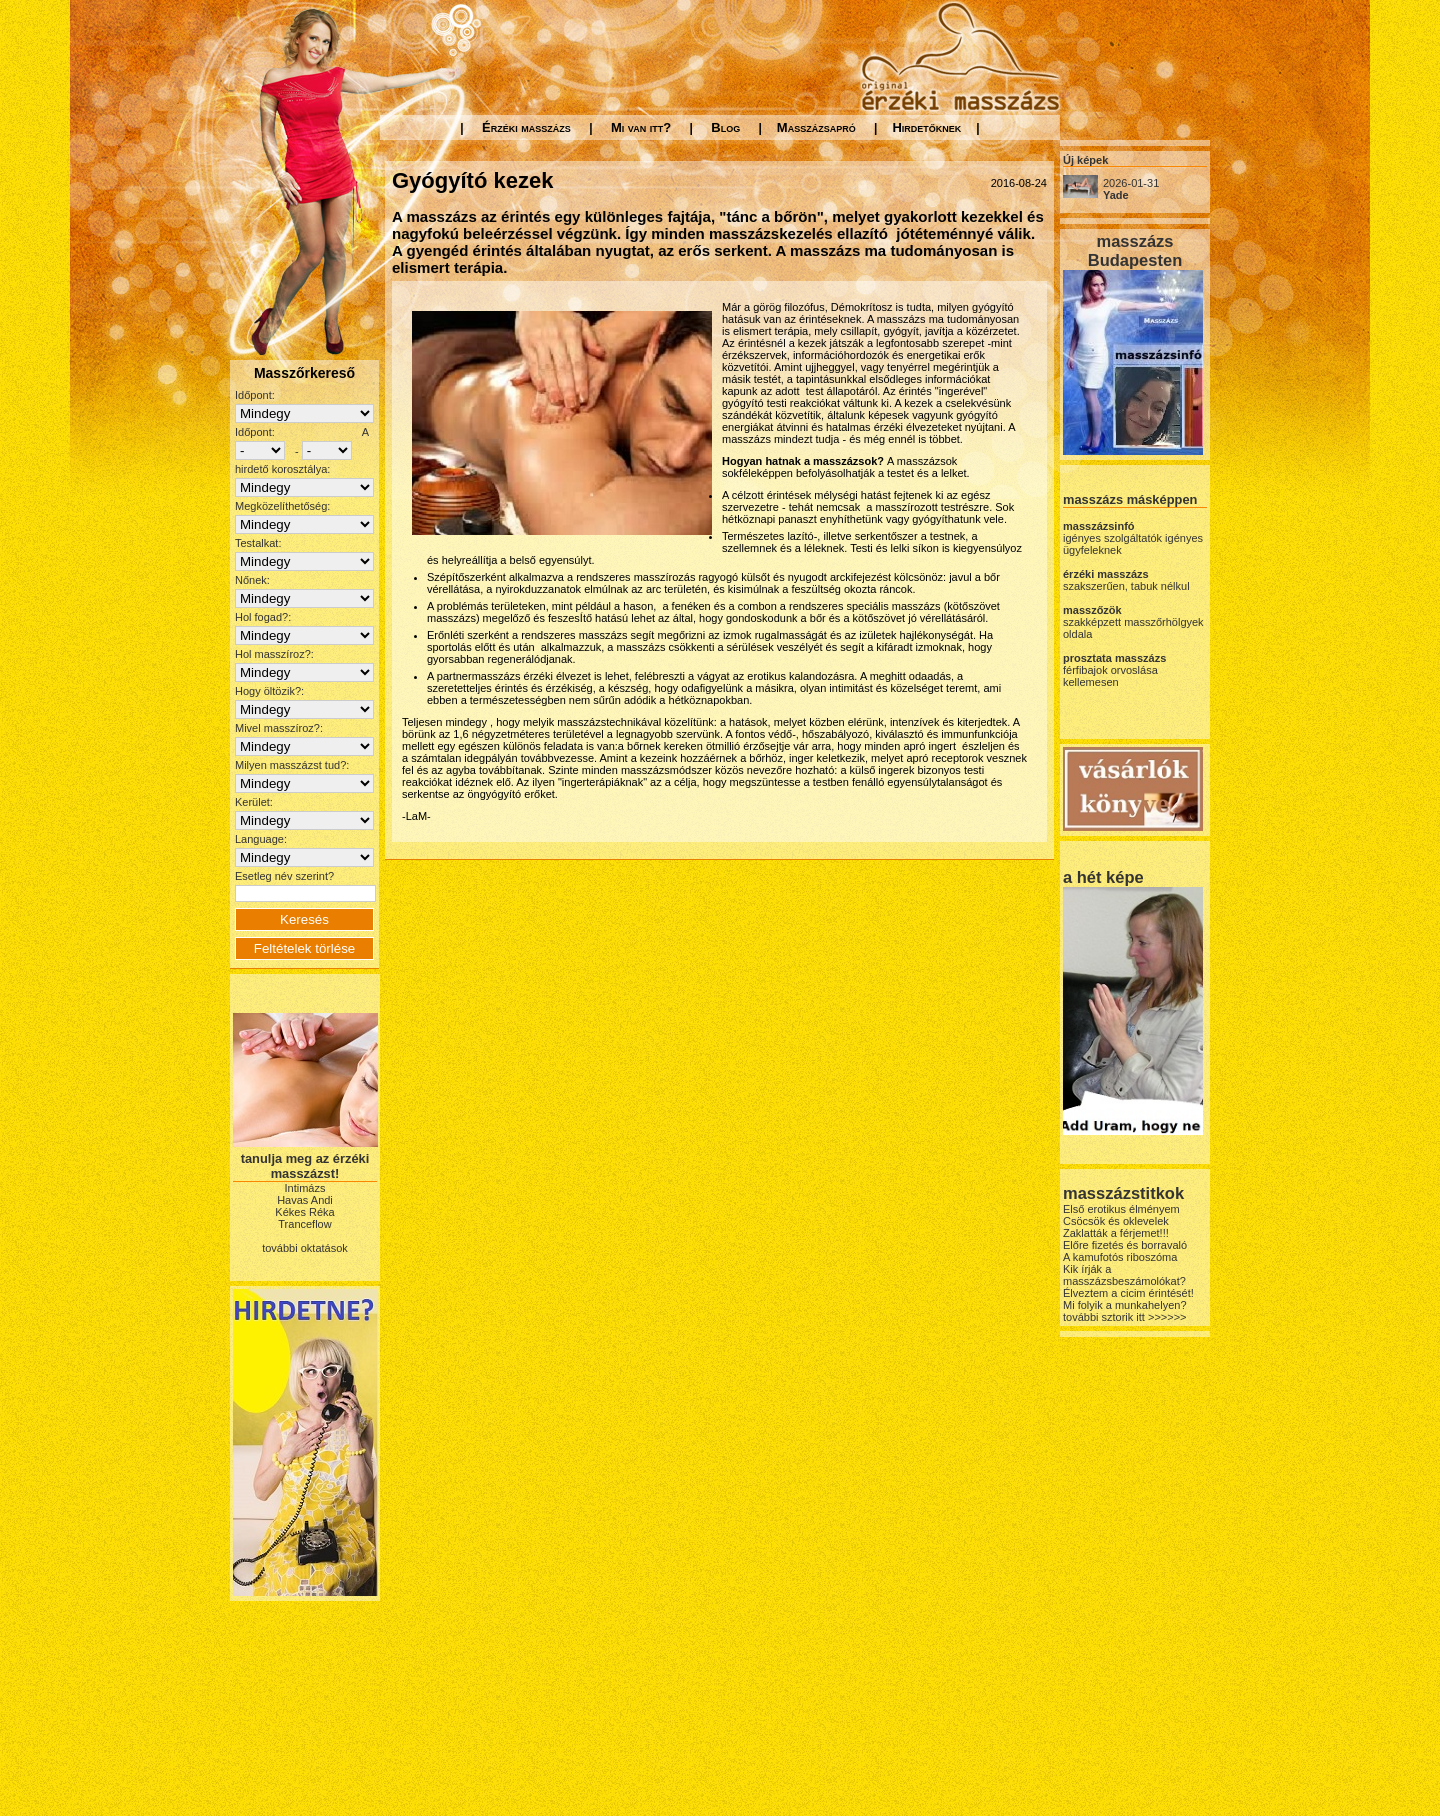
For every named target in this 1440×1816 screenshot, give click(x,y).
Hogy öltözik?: (269, 691)
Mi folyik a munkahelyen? (1125, 1305)
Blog (725, 127)
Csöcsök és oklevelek (1116, 1221)
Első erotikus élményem (1121, 1209)
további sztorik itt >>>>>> (1125, 1317)
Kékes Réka (304, 1212)
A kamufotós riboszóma (1120, 1257)
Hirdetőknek (926, 127)
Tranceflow (304, 1224)
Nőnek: (252, 580)
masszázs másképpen (1130, 499)
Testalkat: (258, 543)
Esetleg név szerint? (284, 876)
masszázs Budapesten (1135, 250)
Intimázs (305, 1188)
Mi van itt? (641, 127)
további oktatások (305, 1248)
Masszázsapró (816, 127)
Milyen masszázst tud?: (292, 765)
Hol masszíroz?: (274, 654)
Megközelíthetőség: (282, 506)
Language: (261, 839)
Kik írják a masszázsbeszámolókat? (1124, 1275)
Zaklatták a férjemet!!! (1116, 1233)
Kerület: (254, 802)
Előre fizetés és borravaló (1125, 1245)
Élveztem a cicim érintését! (1128, 1293)
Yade (1116, 195)
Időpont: (255, 395)
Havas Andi (305, 1200)
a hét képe (1103, 877)
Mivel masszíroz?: (279, 728)
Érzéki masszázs (526, 127)
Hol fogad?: (263, 617)
